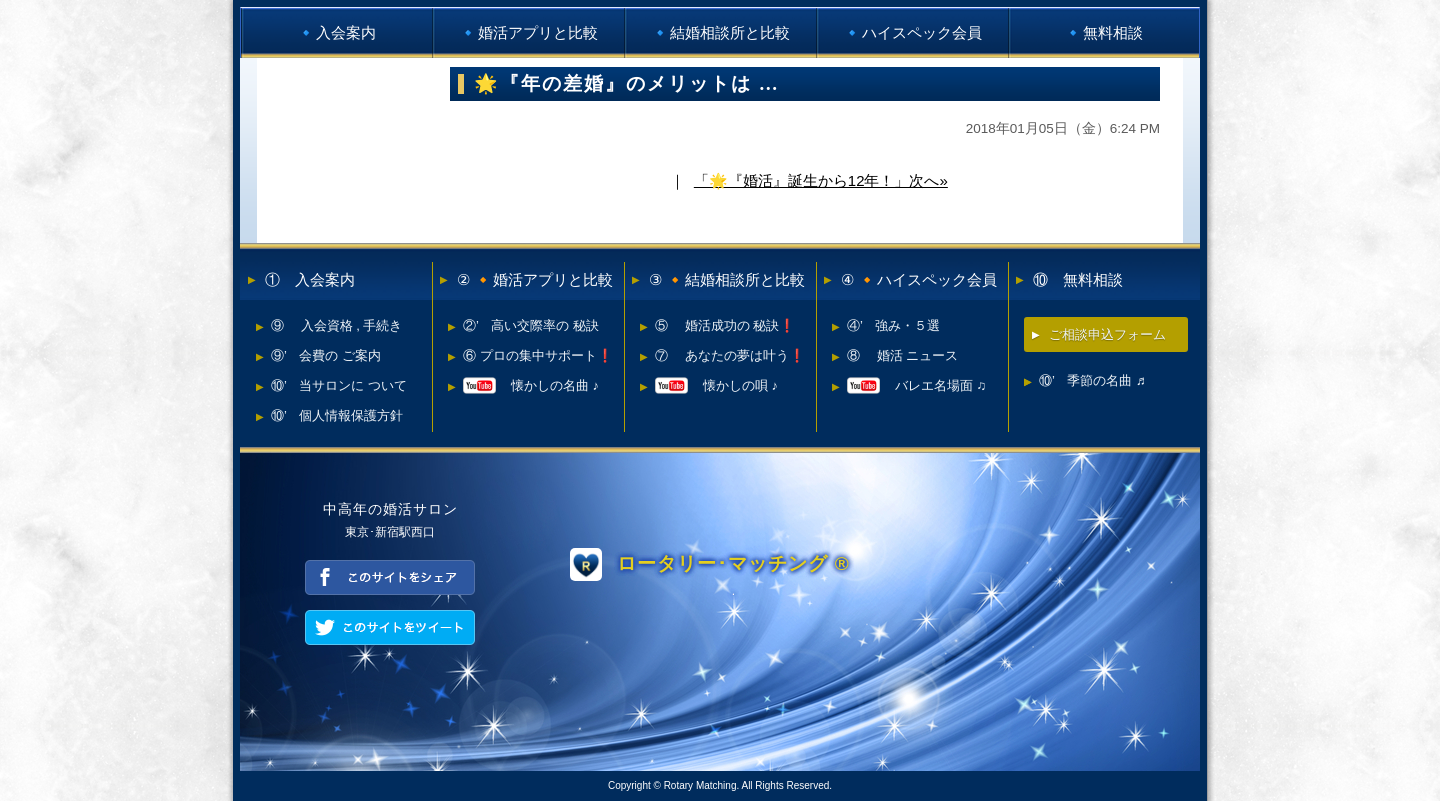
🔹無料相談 (1103, 32)
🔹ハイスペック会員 (912, 32)
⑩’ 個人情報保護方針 (337, 415)
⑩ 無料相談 (1078, 279)
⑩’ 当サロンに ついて (339, 385)
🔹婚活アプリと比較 (528, 32)
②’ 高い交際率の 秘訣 (531, 325)
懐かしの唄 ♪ (716, 385)
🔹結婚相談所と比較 (720, 32)
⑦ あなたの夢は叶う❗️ (730, 355)
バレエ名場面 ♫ (916, 385)
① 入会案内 (310, 279)
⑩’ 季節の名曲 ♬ (1092, 380)
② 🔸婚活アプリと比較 (535, 279)
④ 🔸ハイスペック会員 (919, 279)
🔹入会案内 (336, 32)
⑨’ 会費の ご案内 (326, 355)
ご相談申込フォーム (1107, 334)
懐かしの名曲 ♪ (531, 385)
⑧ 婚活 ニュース (902, 355)
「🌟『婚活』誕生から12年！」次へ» (821, 180)
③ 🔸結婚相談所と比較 (727, 279)
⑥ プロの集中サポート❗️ (538, 355)
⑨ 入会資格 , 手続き (336, 325)
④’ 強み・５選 (893, 325)
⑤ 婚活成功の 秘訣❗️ (725, 325)
